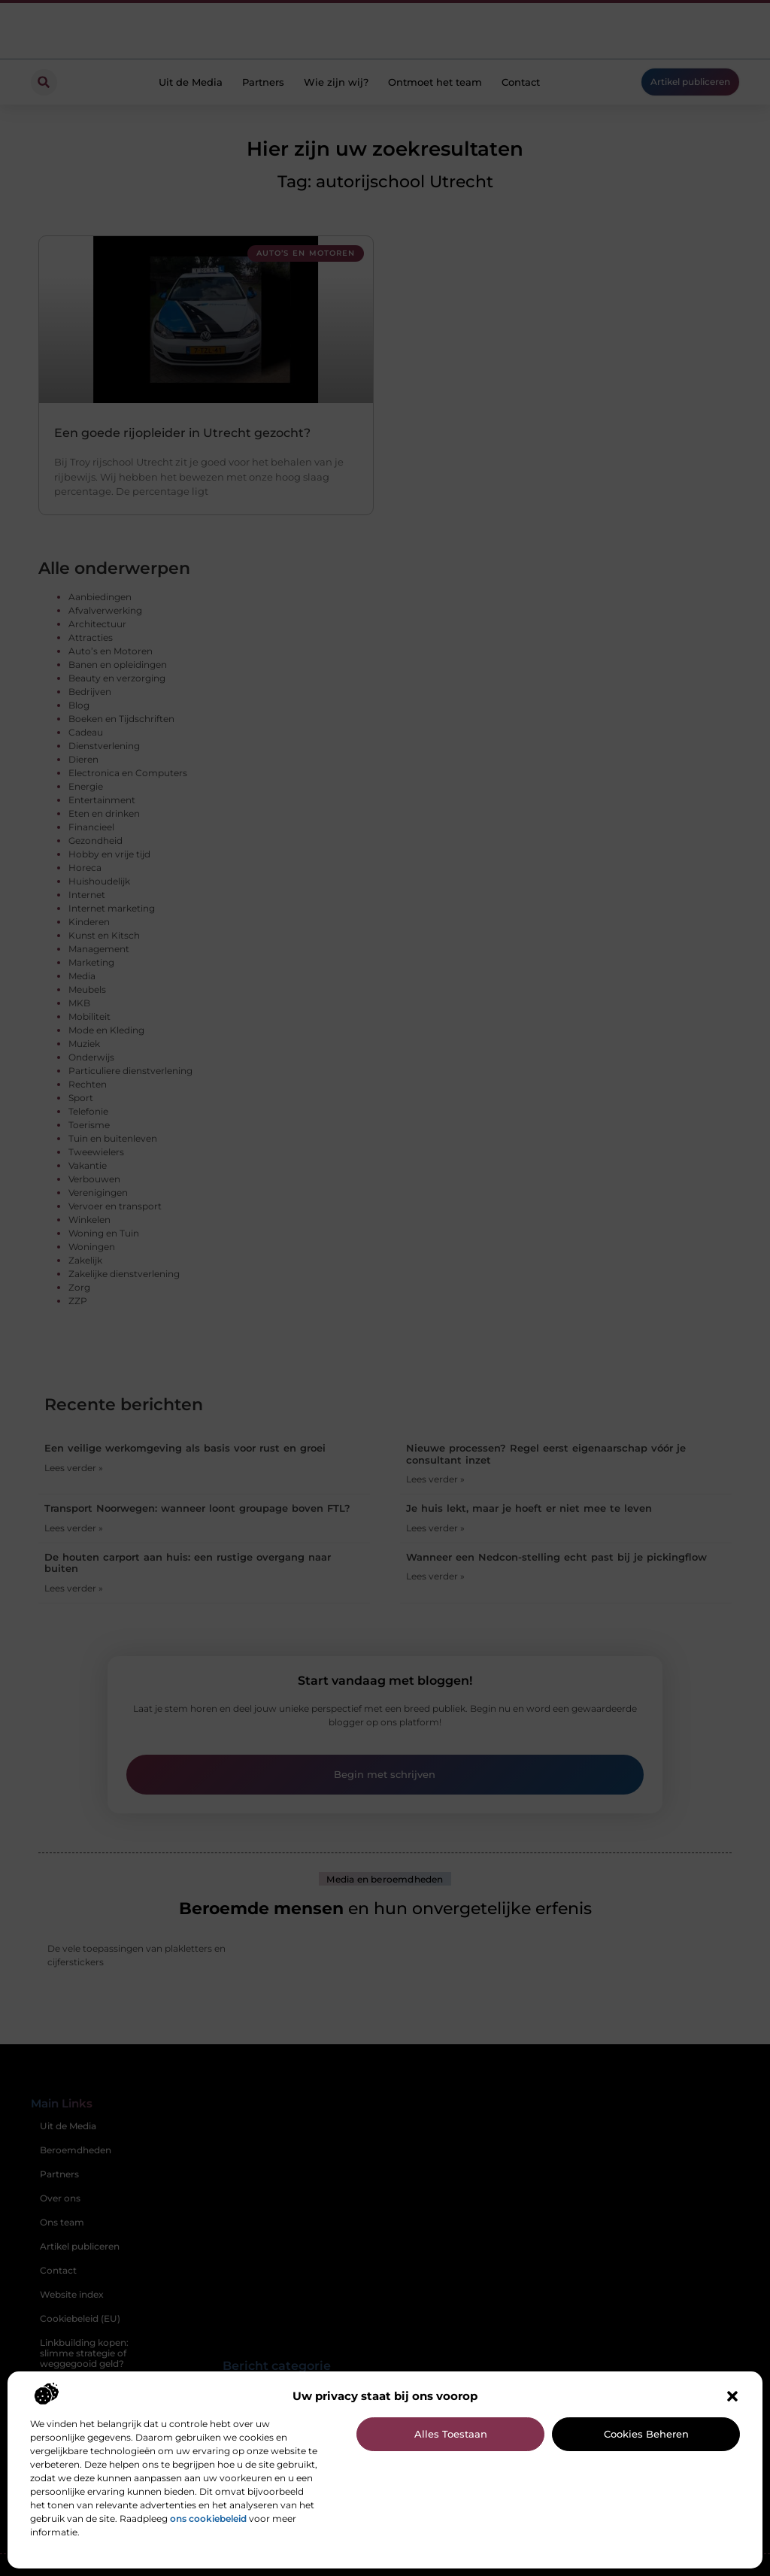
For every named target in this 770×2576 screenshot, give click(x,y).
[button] (732, 2396)
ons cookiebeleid (208, 2518)
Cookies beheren (646, 2434)
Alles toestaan (450, 2434)
